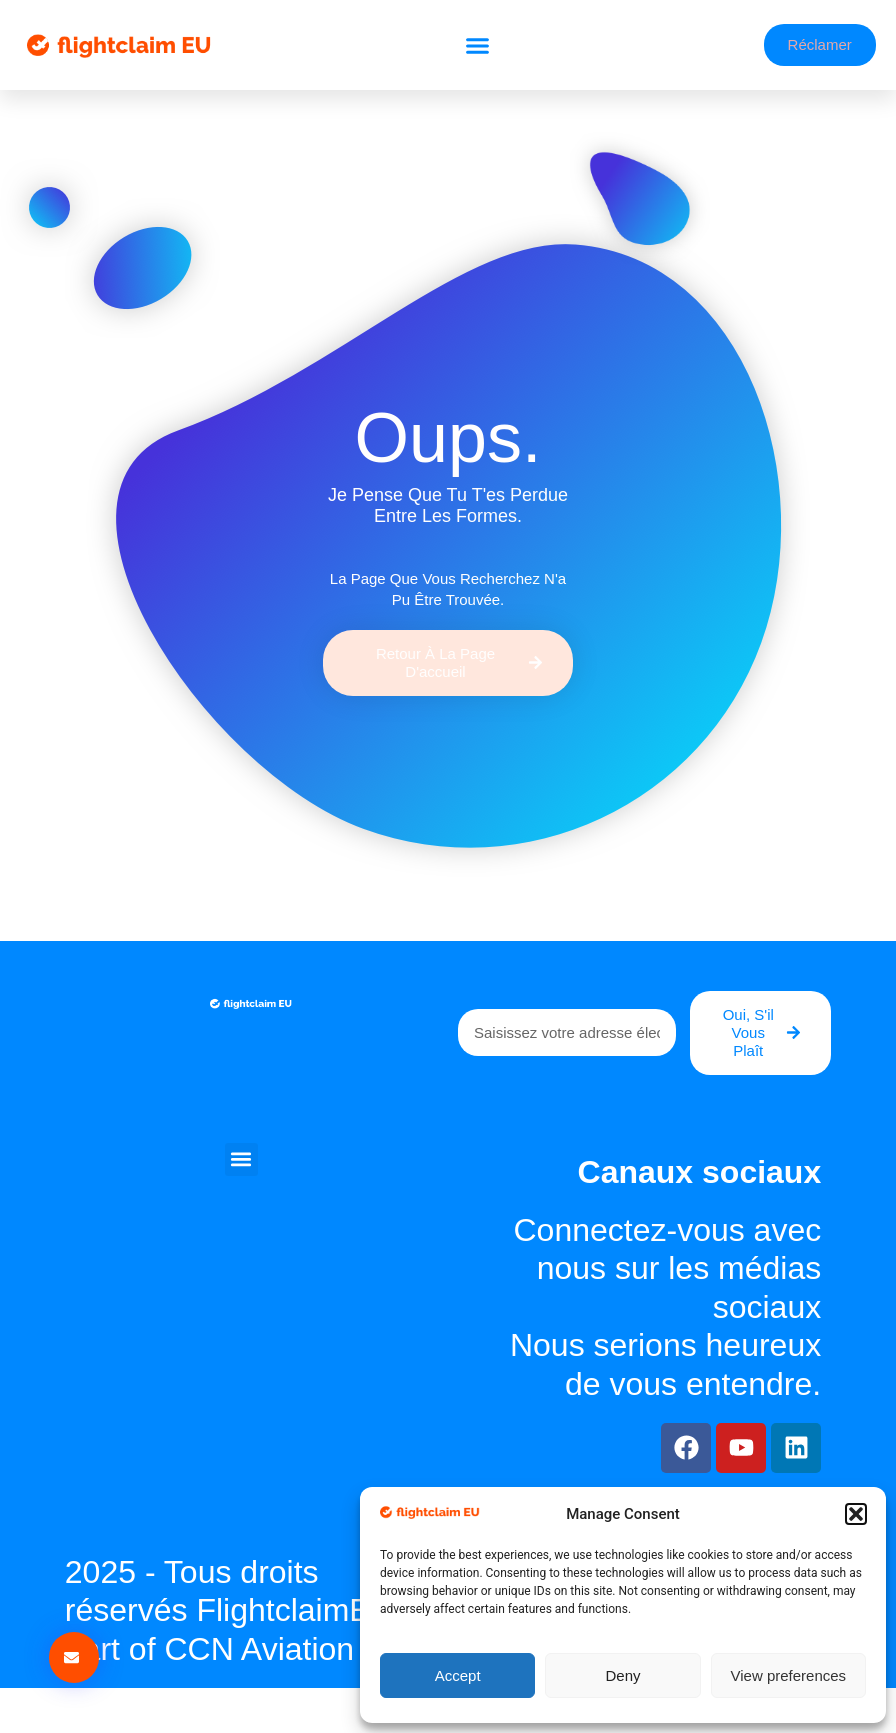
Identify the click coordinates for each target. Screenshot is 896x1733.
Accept (458, 1675)
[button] (856, 1514)
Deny (622, 1675)
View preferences (789, 1675)
